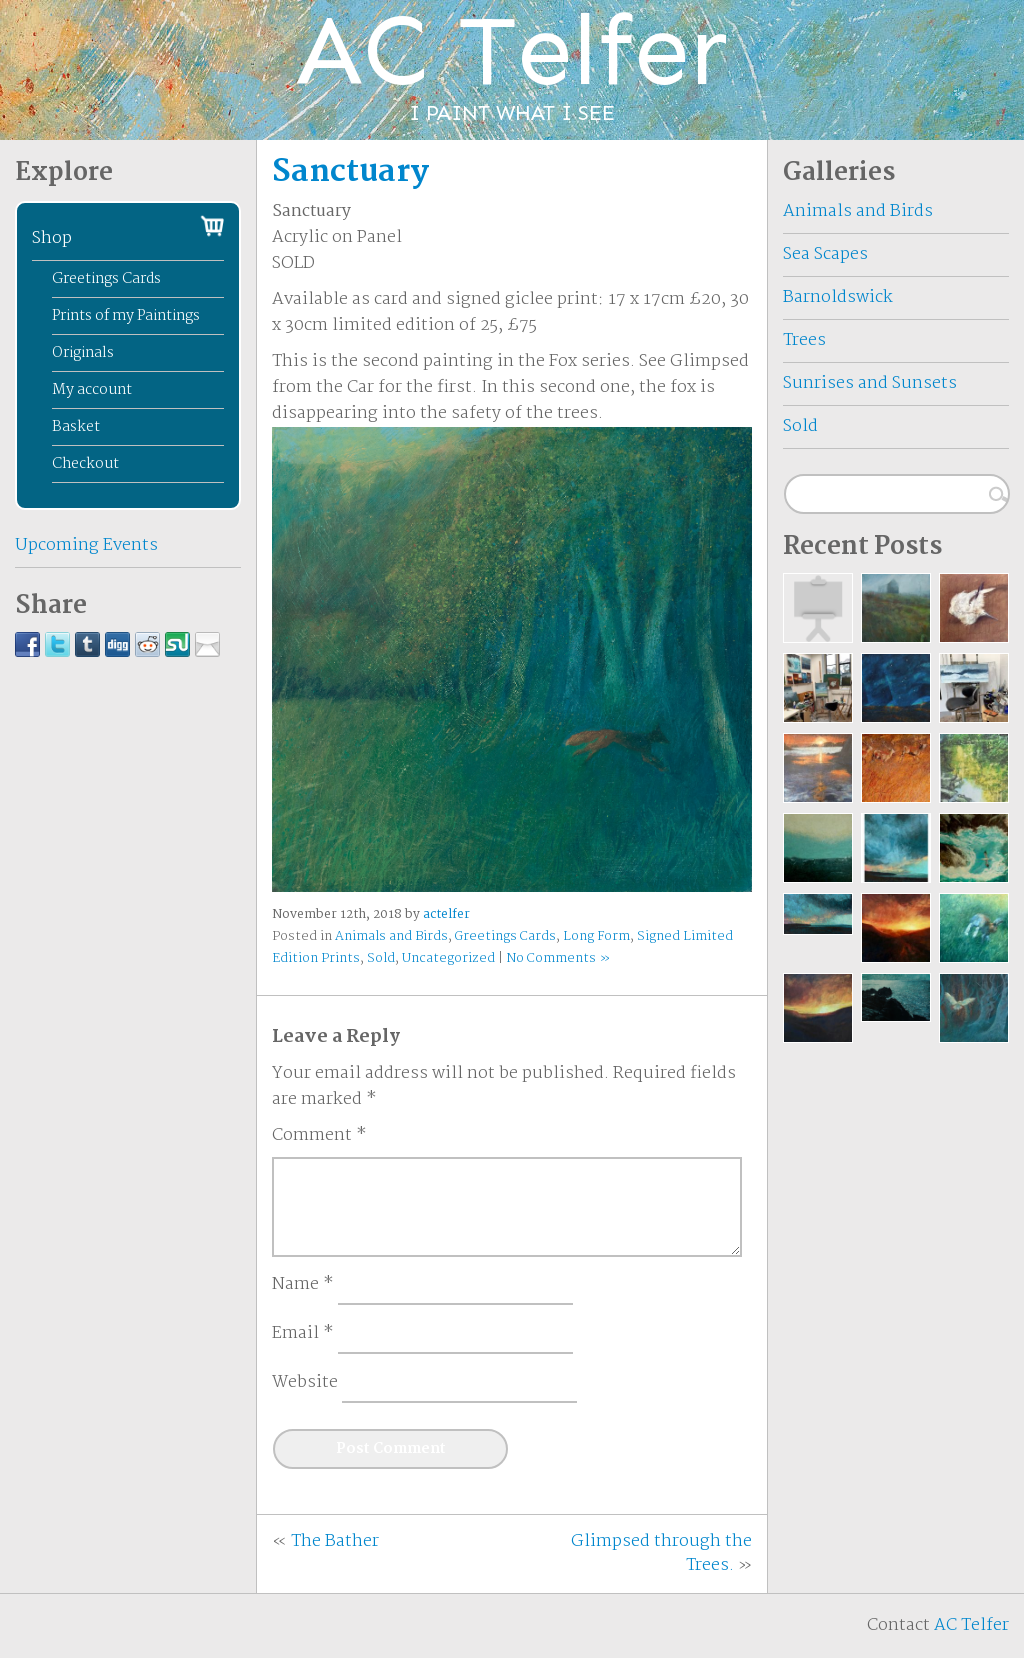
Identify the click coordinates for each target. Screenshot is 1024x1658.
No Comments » (558, 958)
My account (92, 390)
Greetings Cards (505, 936)
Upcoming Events (86, 545)
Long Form (596, 936)
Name (303, 1285)
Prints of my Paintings (126, 316)
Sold (381, 958)
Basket (76, 427)
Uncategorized (448, 958)
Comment (319, 1136)
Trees (804, 340)
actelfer (446, 914)
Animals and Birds (391, 936)
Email (303, 1334)
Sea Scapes (825, 254)
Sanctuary (350, 172)
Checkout (85, 464)
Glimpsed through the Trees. (661, 1553)
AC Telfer (971, 1625)
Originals (83, 353)
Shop (52, 238)
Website (305, 1383)
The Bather (335, 1541)
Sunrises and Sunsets (870, 383)
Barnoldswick (838, 297)
